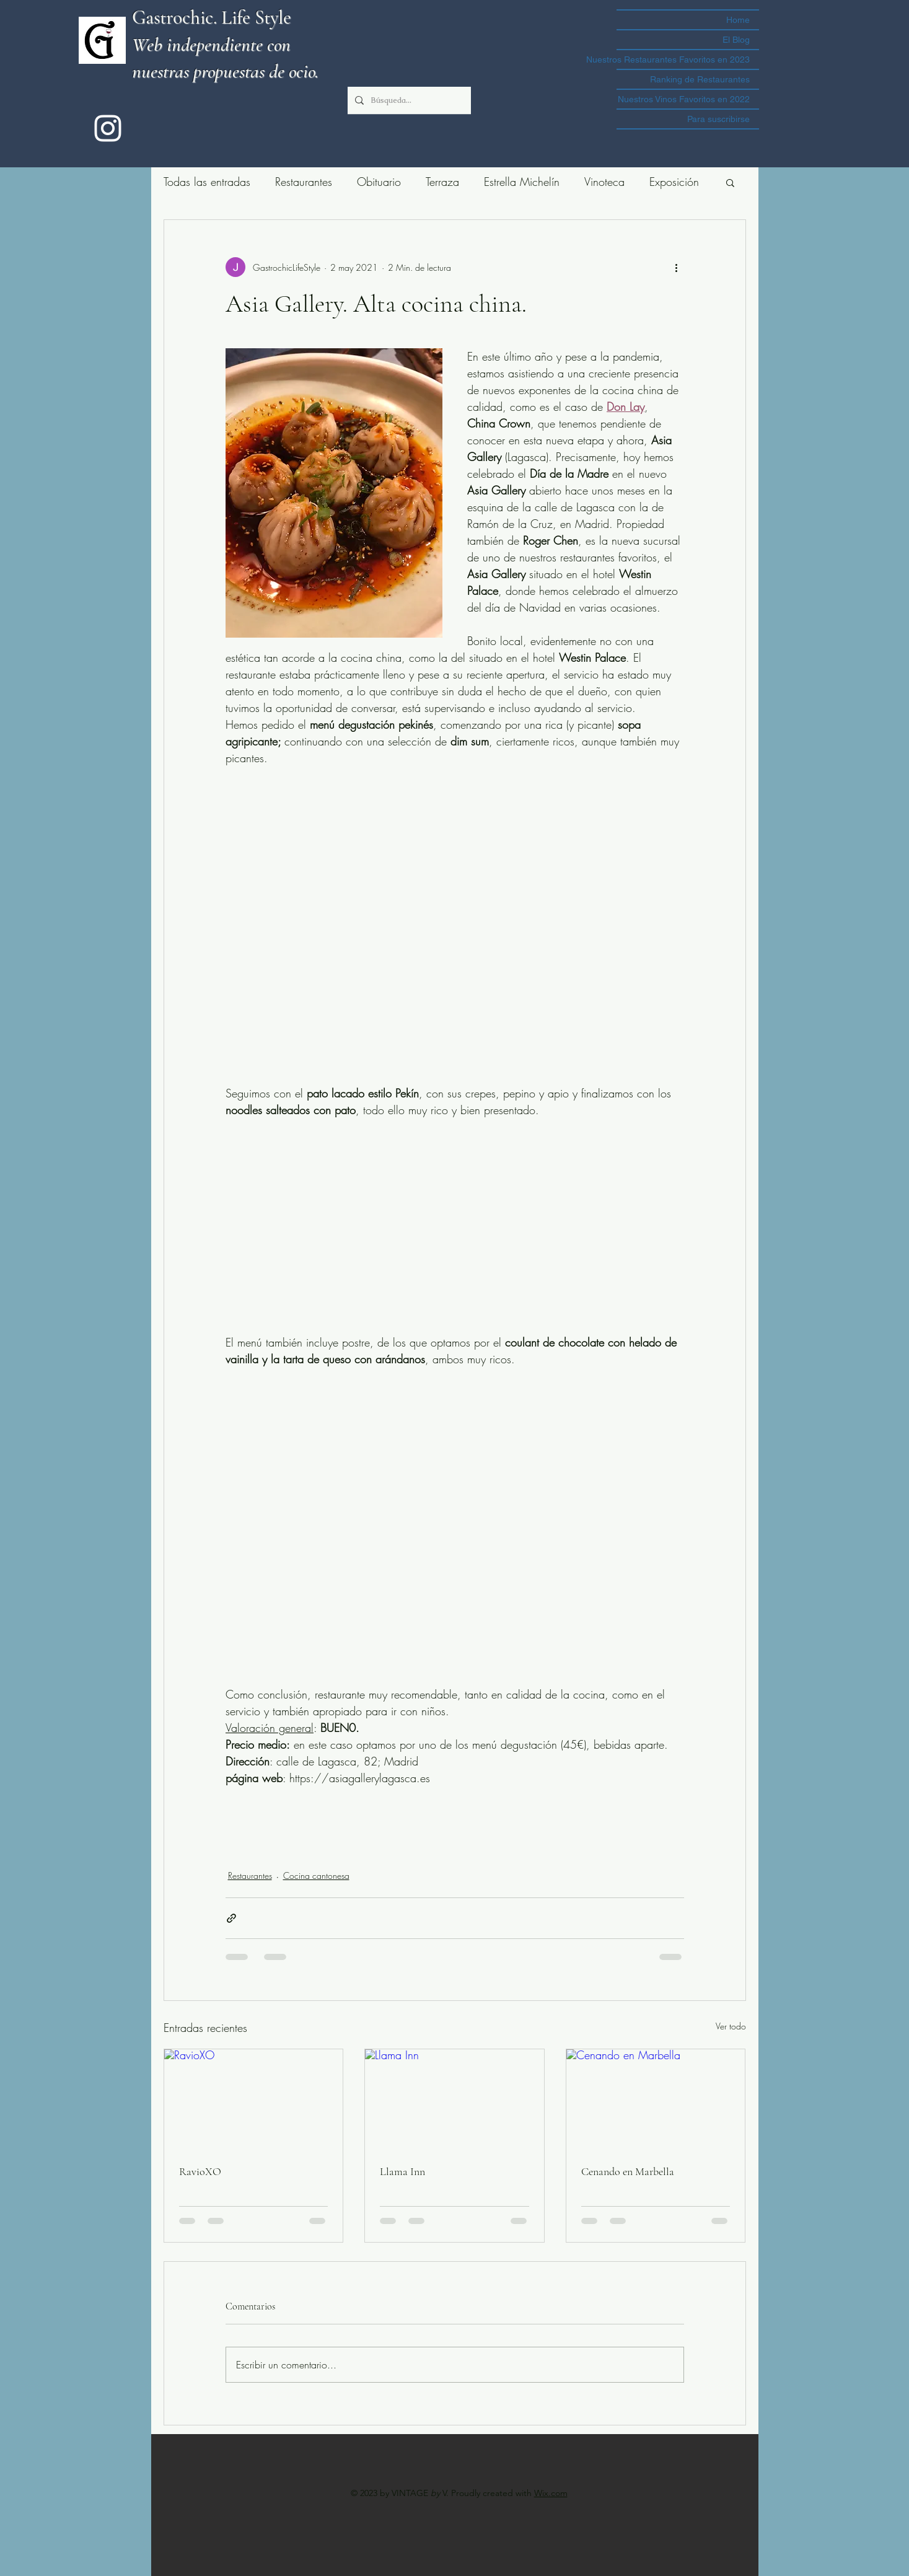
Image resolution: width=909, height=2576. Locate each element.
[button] (730, 182)
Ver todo (731, 2026)
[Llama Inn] (454, 2099)
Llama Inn (402, 2171)
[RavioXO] (253, 2099)
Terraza (442, 181)
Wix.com (551, 2493)
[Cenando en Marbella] (655, 2099)
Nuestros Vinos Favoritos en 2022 (684, 99)
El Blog (736, 40)
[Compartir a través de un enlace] (231, 1918)
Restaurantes (303, 181)
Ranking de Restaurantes (700, 79)
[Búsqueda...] (408, 100)
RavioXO (200, 2171)
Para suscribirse (718, 119)
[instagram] (108, 128)
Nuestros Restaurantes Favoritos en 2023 (683, 59)
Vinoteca (604, 181)
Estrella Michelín (522, 181)
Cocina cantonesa (316, 1875)
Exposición (674, 181)
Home (738, 20)
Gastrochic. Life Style (211, 17)
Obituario (379, 181)
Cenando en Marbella (627, 2171)
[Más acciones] (676, 267)
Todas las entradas (207, 181)
